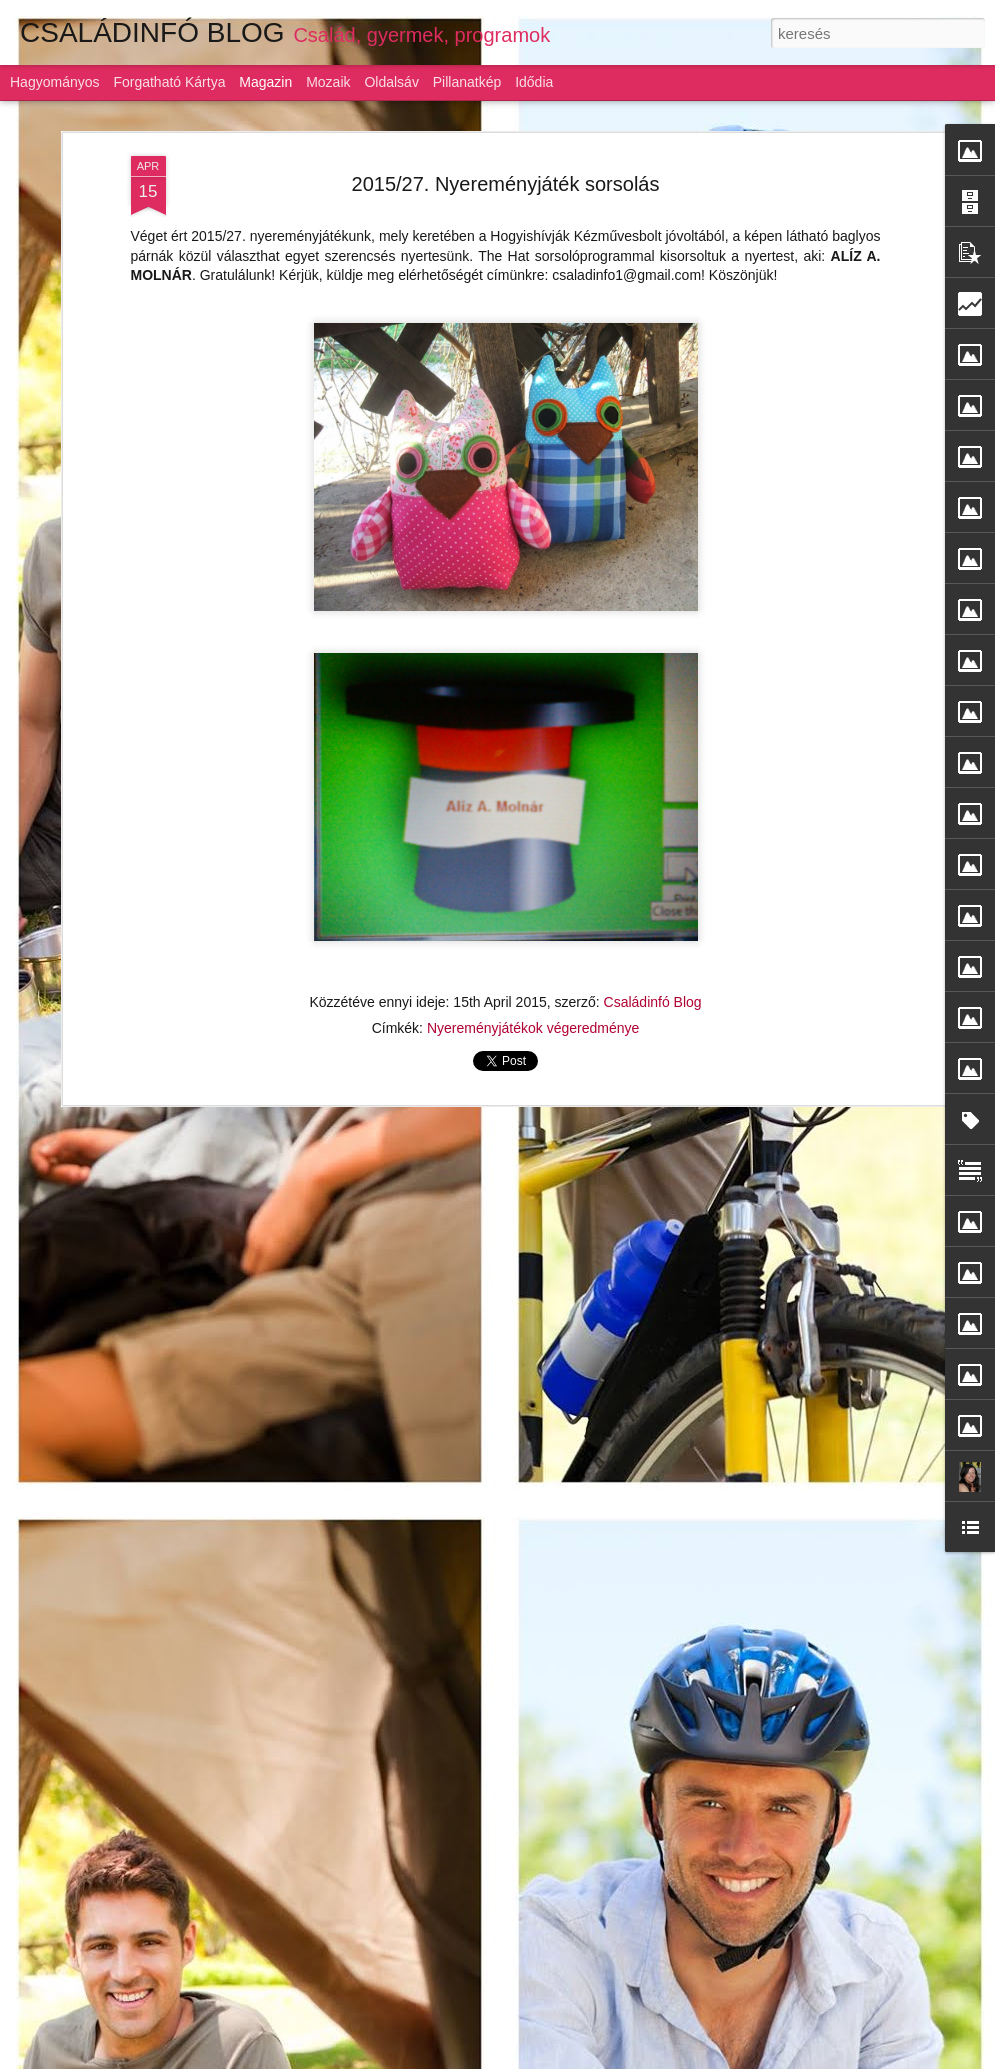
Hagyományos (55, 82)
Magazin (265, 82)
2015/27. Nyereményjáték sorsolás (506, 184)
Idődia (534, 82)
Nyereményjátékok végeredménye (533, 1028)
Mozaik (328, 82)
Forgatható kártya (169, 82)
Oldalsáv (391, 82)
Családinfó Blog (653, 1002)
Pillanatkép (467, 82)
